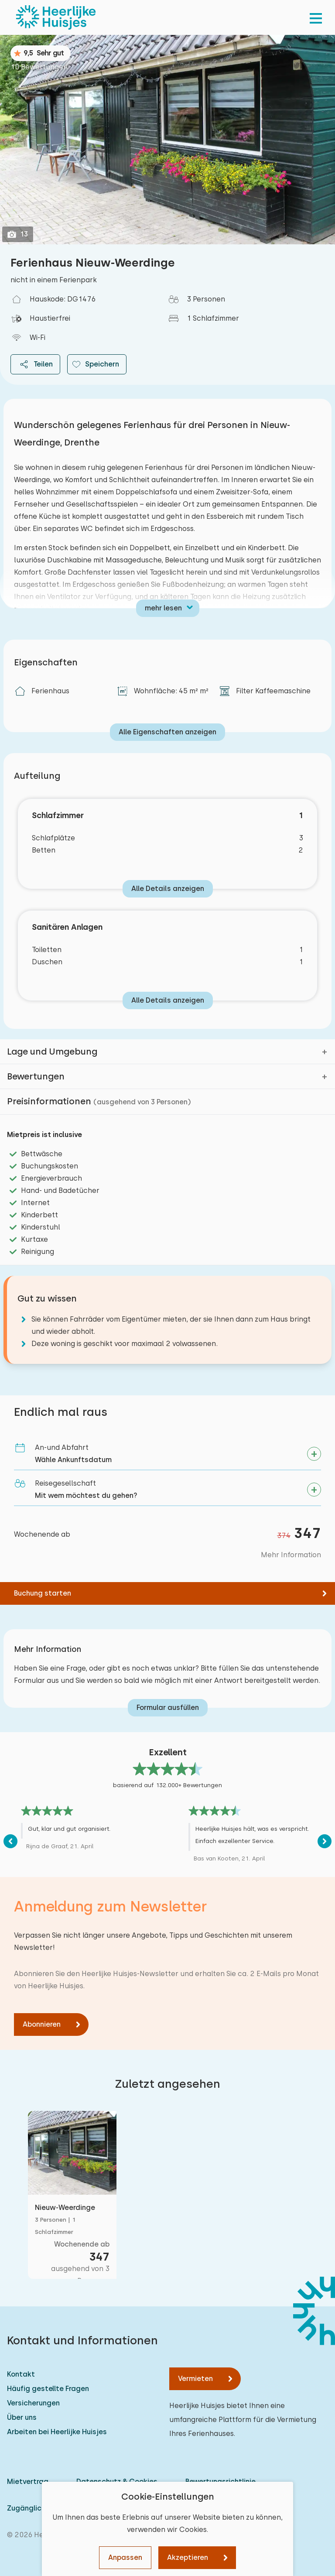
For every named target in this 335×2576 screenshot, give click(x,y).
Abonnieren (42, 2024)
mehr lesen (163, 608)
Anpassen (125, 2557)
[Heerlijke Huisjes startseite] (56, 17)
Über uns (22, 2417)
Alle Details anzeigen (167, 888)
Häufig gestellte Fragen (48, 2388)
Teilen (35, 364)
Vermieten (195, 2378)
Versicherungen (33, 2403)
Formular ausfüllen (168, 1707)
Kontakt (21, 2374)
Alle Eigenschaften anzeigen (167, 732)
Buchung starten (42, 1593)
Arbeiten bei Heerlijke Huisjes (57, 2432)
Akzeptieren (187, 2557)
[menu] (316, 17)
